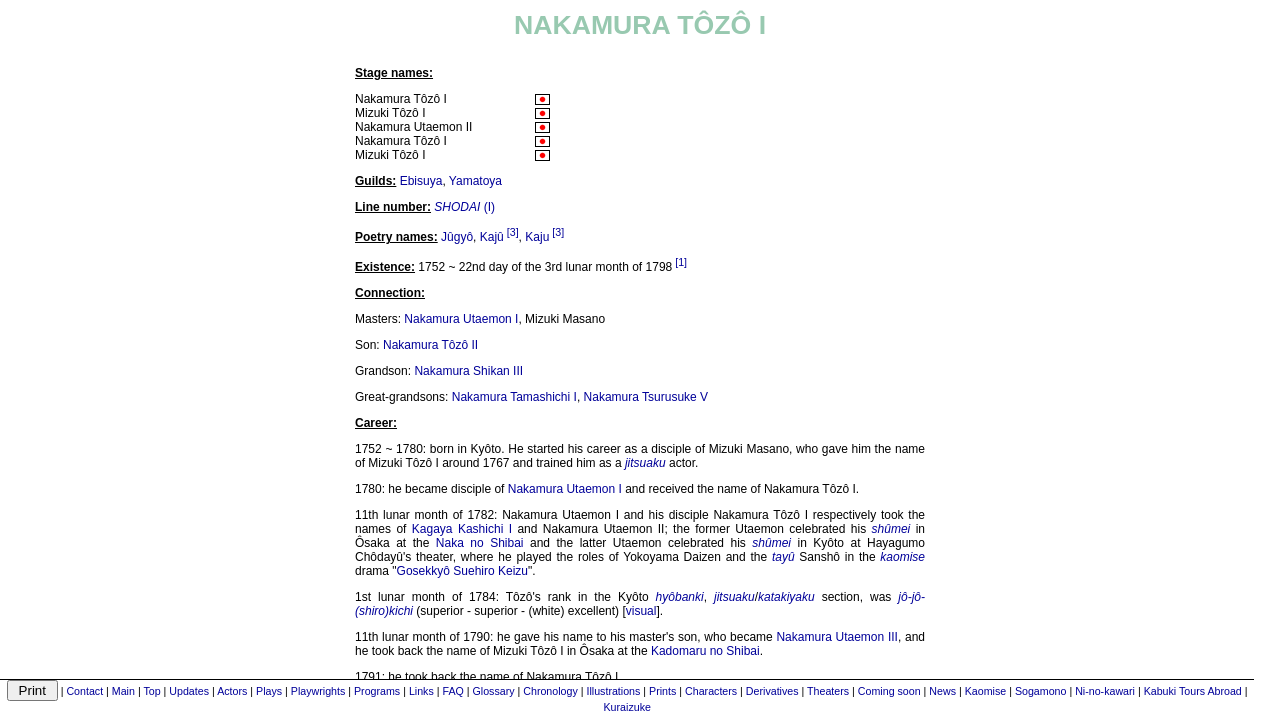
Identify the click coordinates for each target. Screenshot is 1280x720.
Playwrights (318, 691)
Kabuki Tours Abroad (1193, 691)
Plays (269, 691)
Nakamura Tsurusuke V (646, 397)
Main (123, 691)
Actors (232, 691)
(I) (464, 207)
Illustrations (613, 691)
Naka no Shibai (480, 543)
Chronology (550, 691)
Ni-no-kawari (1105, 691)
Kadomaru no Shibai (705, 651)
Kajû (492, 237)
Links (421, 691)
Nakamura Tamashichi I (514, 397)
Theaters (828, 691)
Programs (377, 691)
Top (151, 691)
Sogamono (1041, 691)
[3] (513, 232)
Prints (662, 691)
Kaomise (985, 691)
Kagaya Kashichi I (462, 529)
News (942, 691)
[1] (681, 262)
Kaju (537, 237)
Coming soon (889, 691)
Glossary (494, 691)
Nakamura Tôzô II (430, 345)
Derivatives (772, 691)
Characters (711, 691)
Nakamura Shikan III (468, 371)
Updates (189, 691)
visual (641, 611)
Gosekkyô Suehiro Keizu (462, 571)
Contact (84, 691)
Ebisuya (421, 181)
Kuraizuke (627, 707)
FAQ (452, 691)
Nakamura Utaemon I (461, 319)
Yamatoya (475, 181)
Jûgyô (457, 237)
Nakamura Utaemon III (836, 637)
